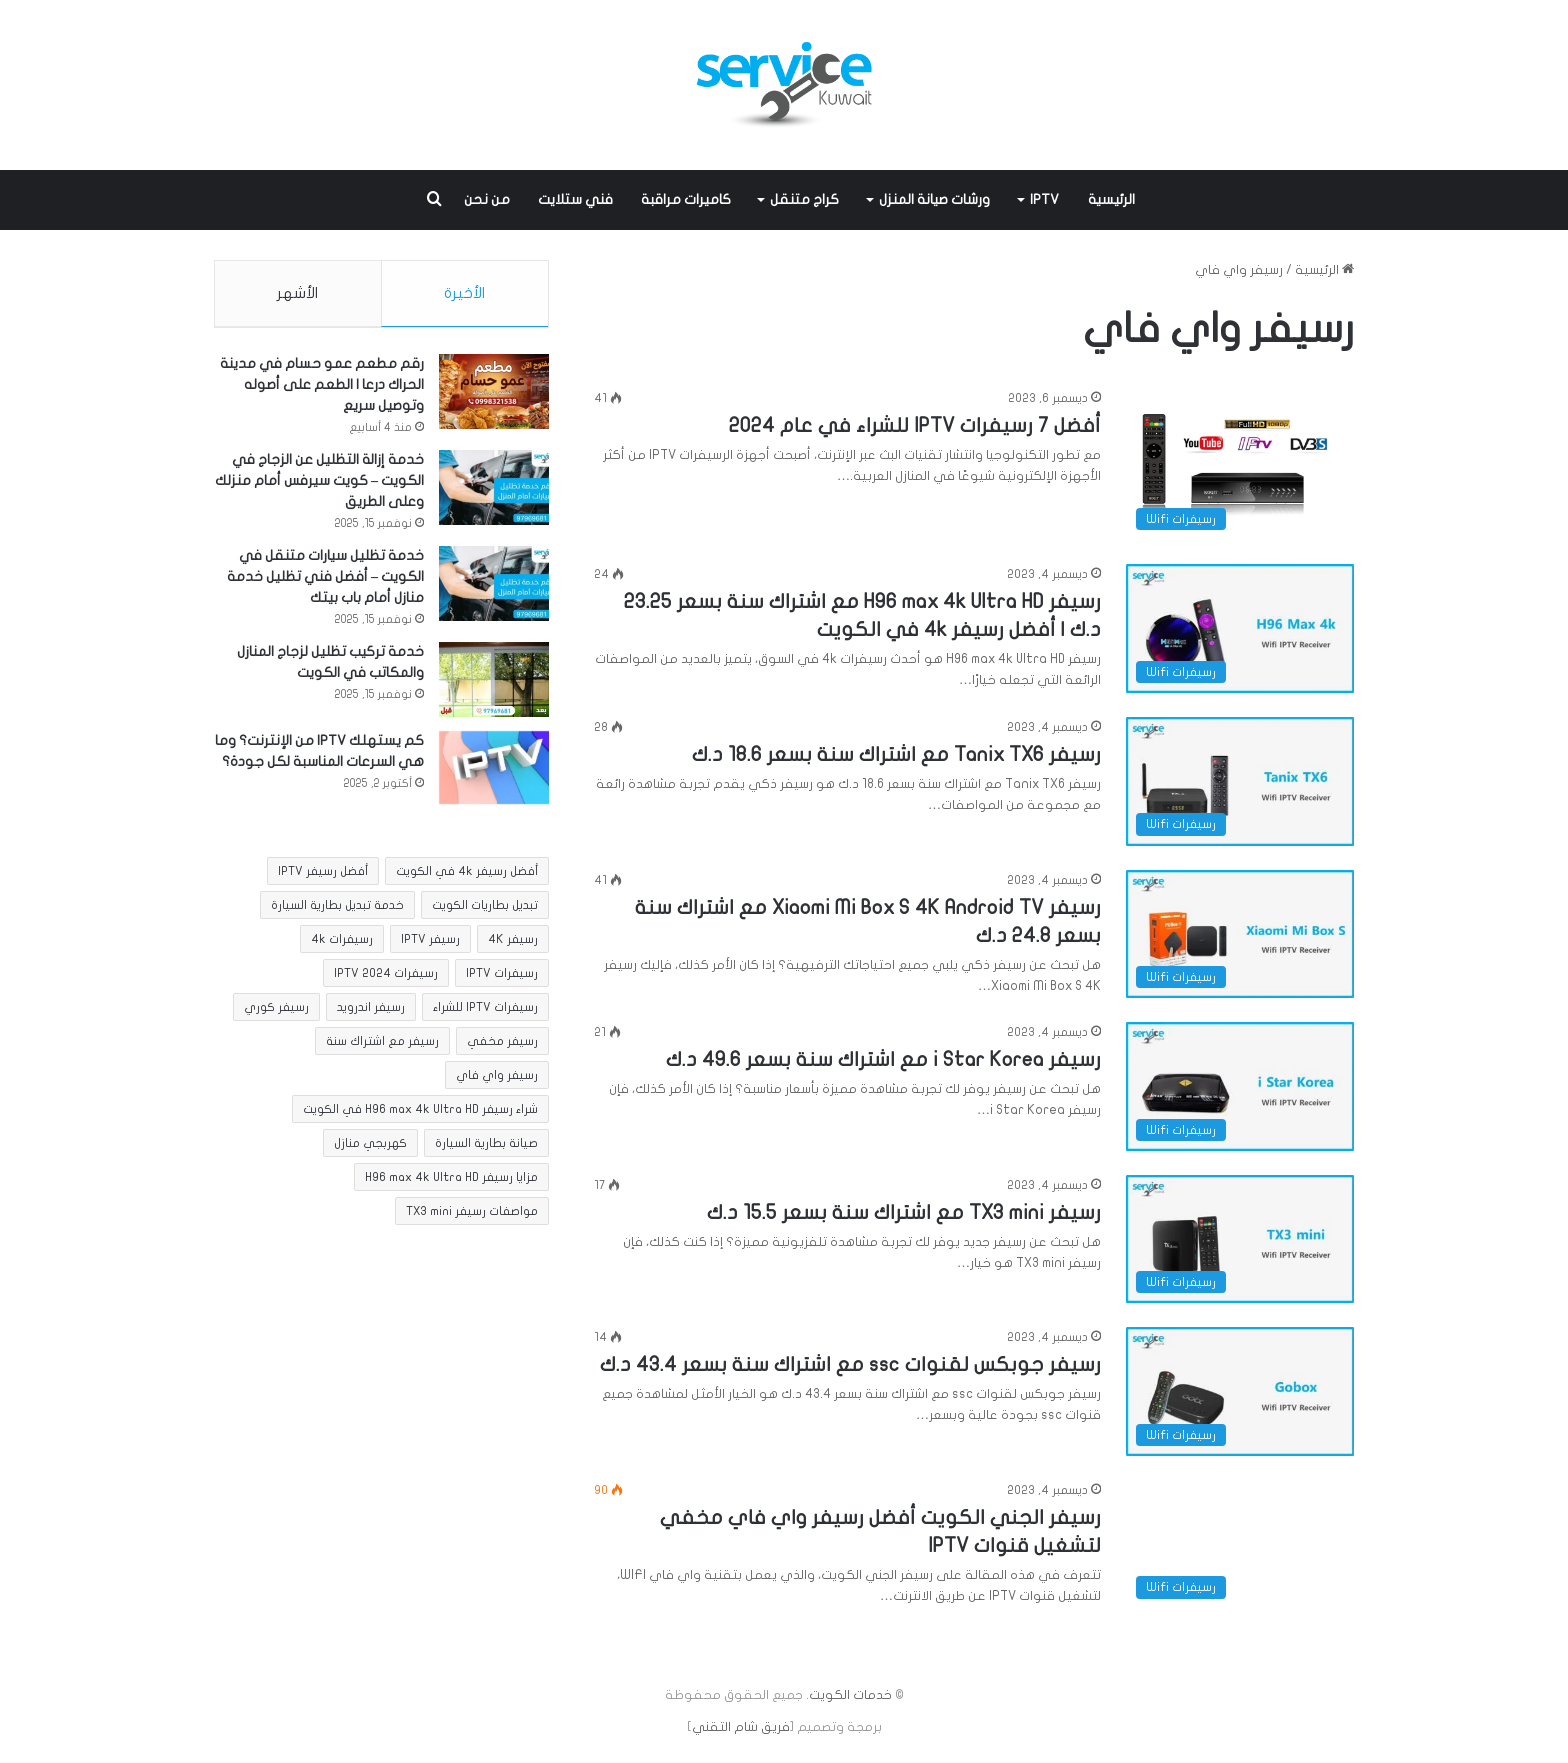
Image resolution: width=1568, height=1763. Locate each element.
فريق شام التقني (741, 1727)
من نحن (487, 199)
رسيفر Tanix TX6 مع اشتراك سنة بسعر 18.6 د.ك (896, 754)
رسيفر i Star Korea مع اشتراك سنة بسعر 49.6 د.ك (883, 1059)
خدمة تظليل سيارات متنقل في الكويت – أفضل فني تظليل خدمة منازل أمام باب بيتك (325, 580)
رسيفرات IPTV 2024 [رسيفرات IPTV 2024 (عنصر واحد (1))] (386, 978)
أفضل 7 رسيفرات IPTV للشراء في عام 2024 (915, 425)
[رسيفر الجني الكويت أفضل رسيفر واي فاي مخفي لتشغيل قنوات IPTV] (1240, 1544)
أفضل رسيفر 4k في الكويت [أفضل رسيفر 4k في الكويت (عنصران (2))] (467, 876)
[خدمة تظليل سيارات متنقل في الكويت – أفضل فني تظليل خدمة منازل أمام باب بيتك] (494, 587)
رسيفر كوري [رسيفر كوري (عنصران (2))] (276, 1012)
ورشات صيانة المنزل (934, 199)
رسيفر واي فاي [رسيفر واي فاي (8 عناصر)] (497, 1080)
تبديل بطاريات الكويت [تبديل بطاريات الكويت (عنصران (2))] (485, 910)
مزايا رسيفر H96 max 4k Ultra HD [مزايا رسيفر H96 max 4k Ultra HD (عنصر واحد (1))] (451, 1182)
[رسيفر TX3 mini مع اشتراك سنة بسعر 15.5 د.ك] (1240, 1239)
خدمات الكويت (850, 1695)
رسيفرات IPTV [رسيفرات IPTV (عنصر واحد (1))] (502, 978)
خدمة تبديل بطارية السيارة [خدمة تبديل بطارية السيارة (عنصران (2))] (337, 910)
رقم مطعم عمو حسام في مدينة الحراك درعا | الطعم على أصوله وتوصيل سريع (322, 388)
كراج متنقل (804, 199)
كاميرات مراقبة (686, 199)
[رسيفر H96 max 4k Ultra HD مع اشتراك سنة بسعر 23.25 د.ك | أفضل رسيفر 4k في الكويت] (1240, 628)
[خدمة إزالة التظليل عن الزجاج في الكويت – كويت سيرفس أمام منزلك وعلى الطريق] (494, 491)
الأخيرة (464, 293)
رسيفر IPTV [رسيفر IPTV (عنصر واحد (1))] (430, 944)
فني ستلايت (575, 199)
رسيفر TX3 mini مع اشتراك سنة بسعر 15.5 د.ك (904, 1212)
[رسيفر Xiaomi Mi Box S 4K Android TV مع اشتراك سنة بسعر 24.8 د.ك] (1240, 934)
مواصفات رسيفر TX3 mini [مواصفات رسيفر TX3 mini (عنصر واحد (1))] (472, 1216)
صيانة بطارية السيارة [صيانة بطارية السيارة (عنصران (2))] (486, 1148)
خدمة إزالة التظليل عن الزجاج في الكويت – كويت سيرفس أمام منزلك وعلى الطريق (319, 484)
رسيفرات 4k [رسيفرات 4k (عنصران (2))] (342, 944)
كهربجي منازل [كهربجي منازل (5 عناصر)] (370, 1148)
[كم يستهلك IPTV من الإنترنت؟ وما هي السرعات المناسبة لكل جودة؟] (494, 772)
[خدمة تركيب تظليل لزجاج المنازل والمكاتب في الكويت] (494, 683)
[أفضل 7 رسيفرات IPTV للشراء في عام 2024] (1240, 464)
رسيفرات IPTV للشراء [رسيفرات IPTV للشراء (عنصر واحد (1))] (485, 1012)
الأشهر (297, 293)
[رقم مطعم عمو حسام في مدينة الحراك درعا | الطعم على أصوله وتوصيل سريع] (494, 395)
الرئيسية (1111, 199)
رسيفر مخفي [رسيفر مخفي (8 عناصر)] (502, 1046)
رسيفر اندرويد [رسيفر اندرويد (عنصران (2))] (371, 1012)
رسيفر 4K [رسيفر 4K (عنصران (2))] (513, 944)
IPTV (1044, 199)
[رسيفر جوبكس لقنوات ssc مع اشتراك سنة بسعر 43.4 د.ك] (1240, 1391)
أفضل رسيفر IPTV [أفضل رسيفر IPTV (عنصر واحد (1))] (323, 876)
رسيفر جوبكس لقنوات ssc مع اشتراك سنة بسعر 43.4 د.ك (850, 1364)
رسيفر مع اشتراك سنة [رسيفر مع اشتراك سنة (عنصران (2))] (382, 1046)
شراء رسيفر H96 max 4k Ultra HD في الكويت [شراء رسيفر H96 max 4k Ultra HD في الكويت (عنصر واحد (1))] (420, 1114)
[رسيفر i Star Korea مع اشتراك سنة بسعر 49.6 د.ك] (1240, 1086)
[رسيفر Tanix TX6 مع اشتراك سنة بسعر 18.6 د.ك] (1240, 781)
